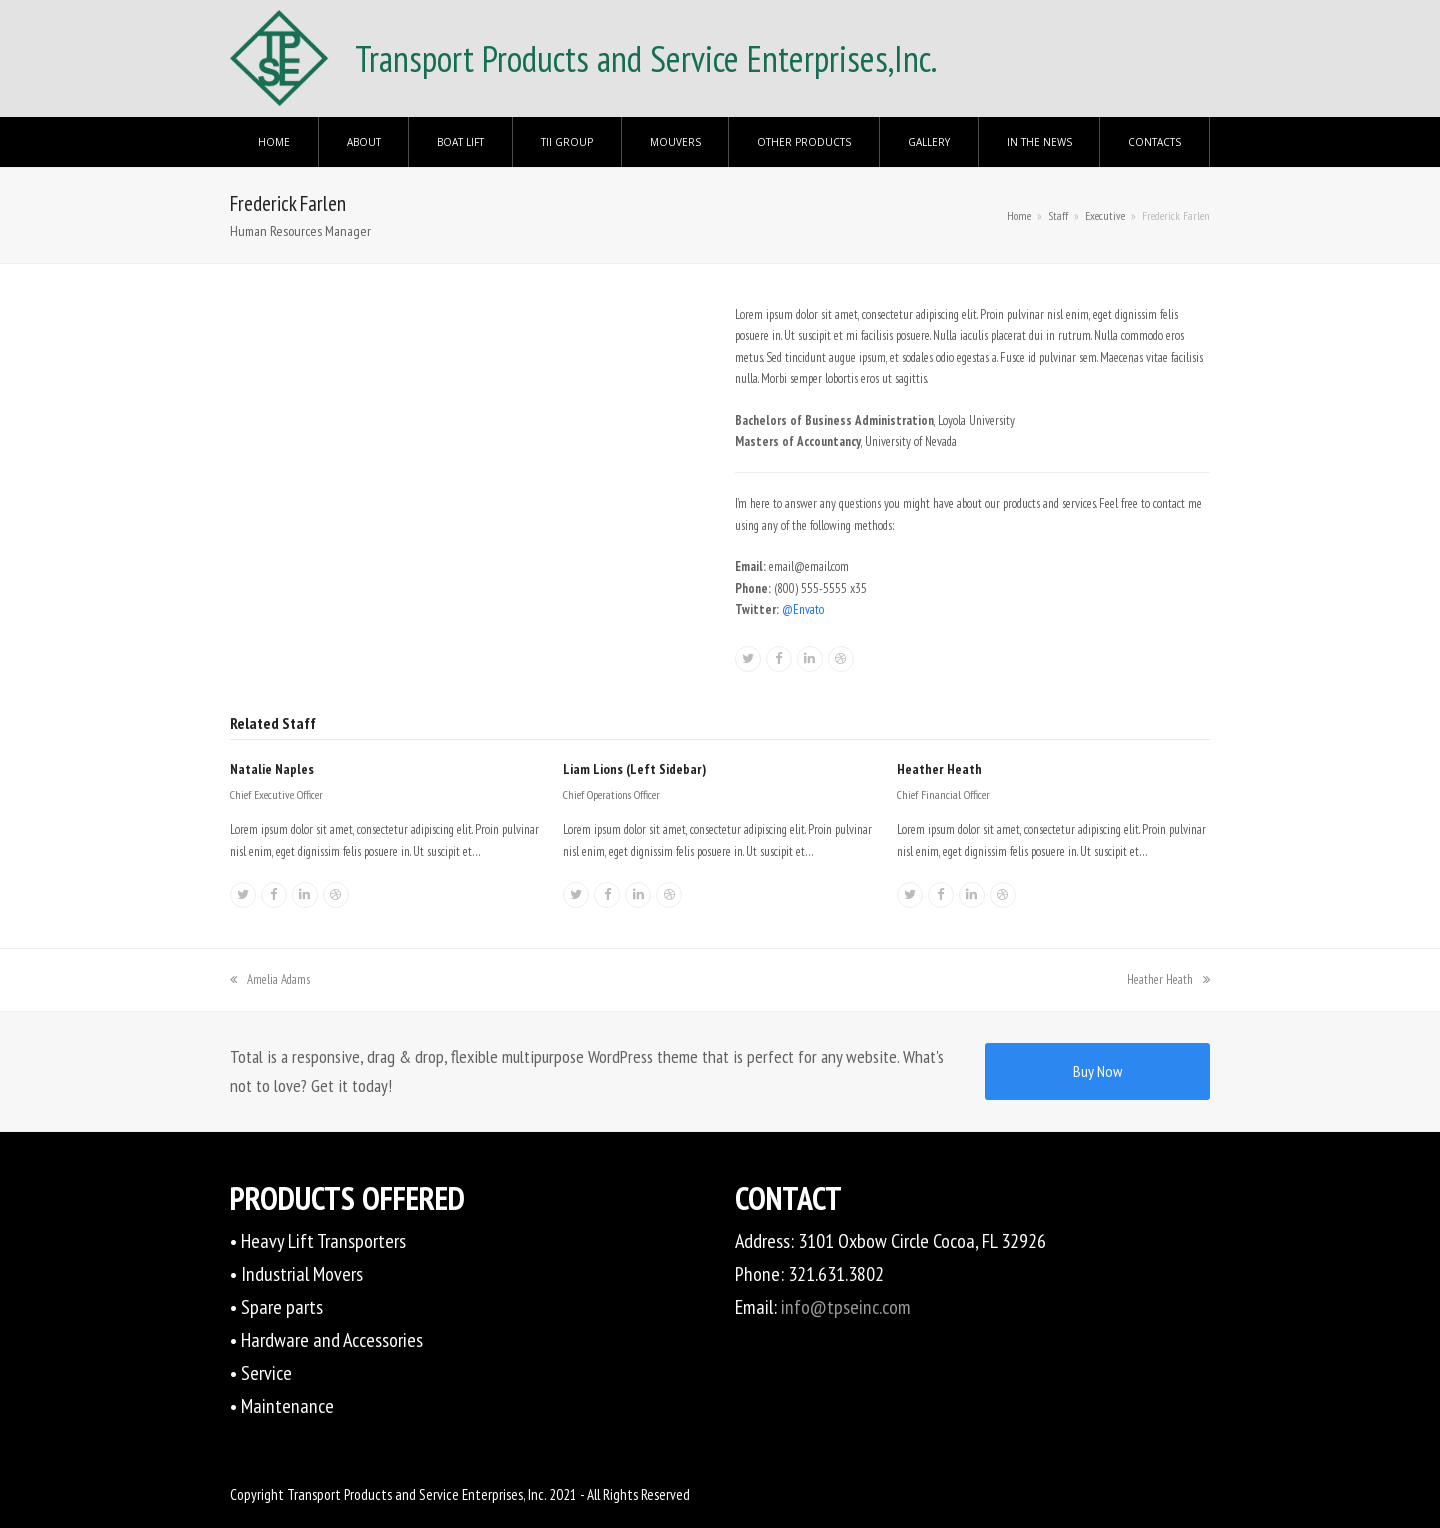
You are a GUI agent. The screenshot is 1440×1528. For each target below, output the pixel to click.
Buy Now (1097, 1071)
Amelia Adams (270, 979)
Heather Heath (939, 769)
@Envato (803, 609)
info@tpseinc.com (846, 1307)
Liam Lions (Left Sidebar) (634, 769)
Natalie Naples (272, 769)
